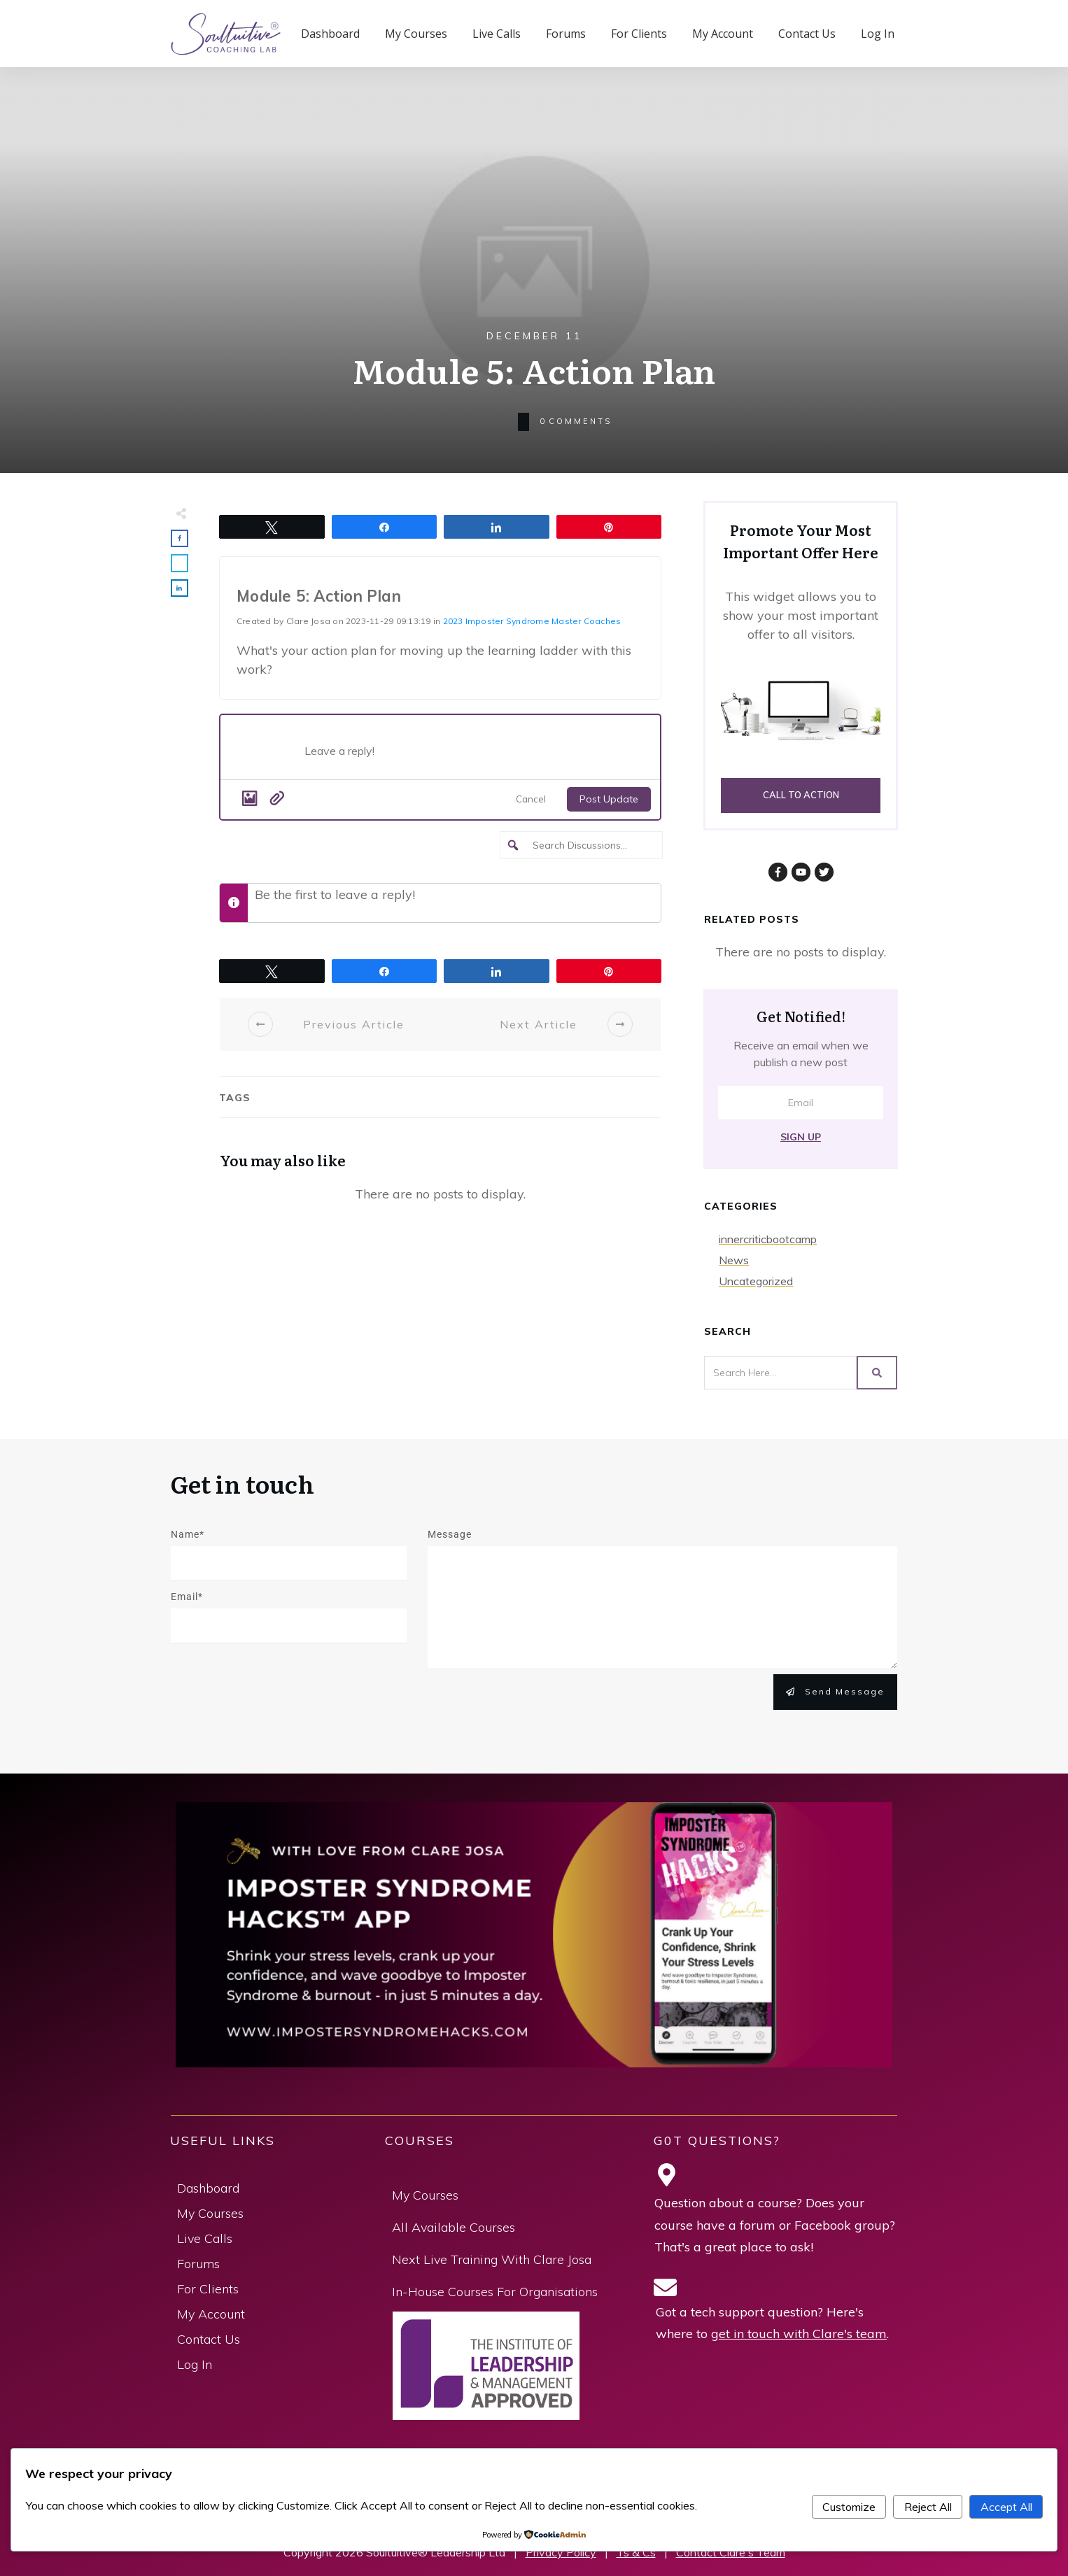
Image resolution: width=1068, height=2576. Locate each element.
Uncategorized (756, 1281)
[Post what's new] (475, 755)
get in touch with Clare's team (799, 2334)
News (734, 1260)
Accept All (1006, 2507)
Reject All (928, 2507)
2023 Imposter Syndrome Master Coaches (532, 621)
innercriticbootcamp (768, 1239)
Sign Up (800, 1137)
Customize (849, 2507)
